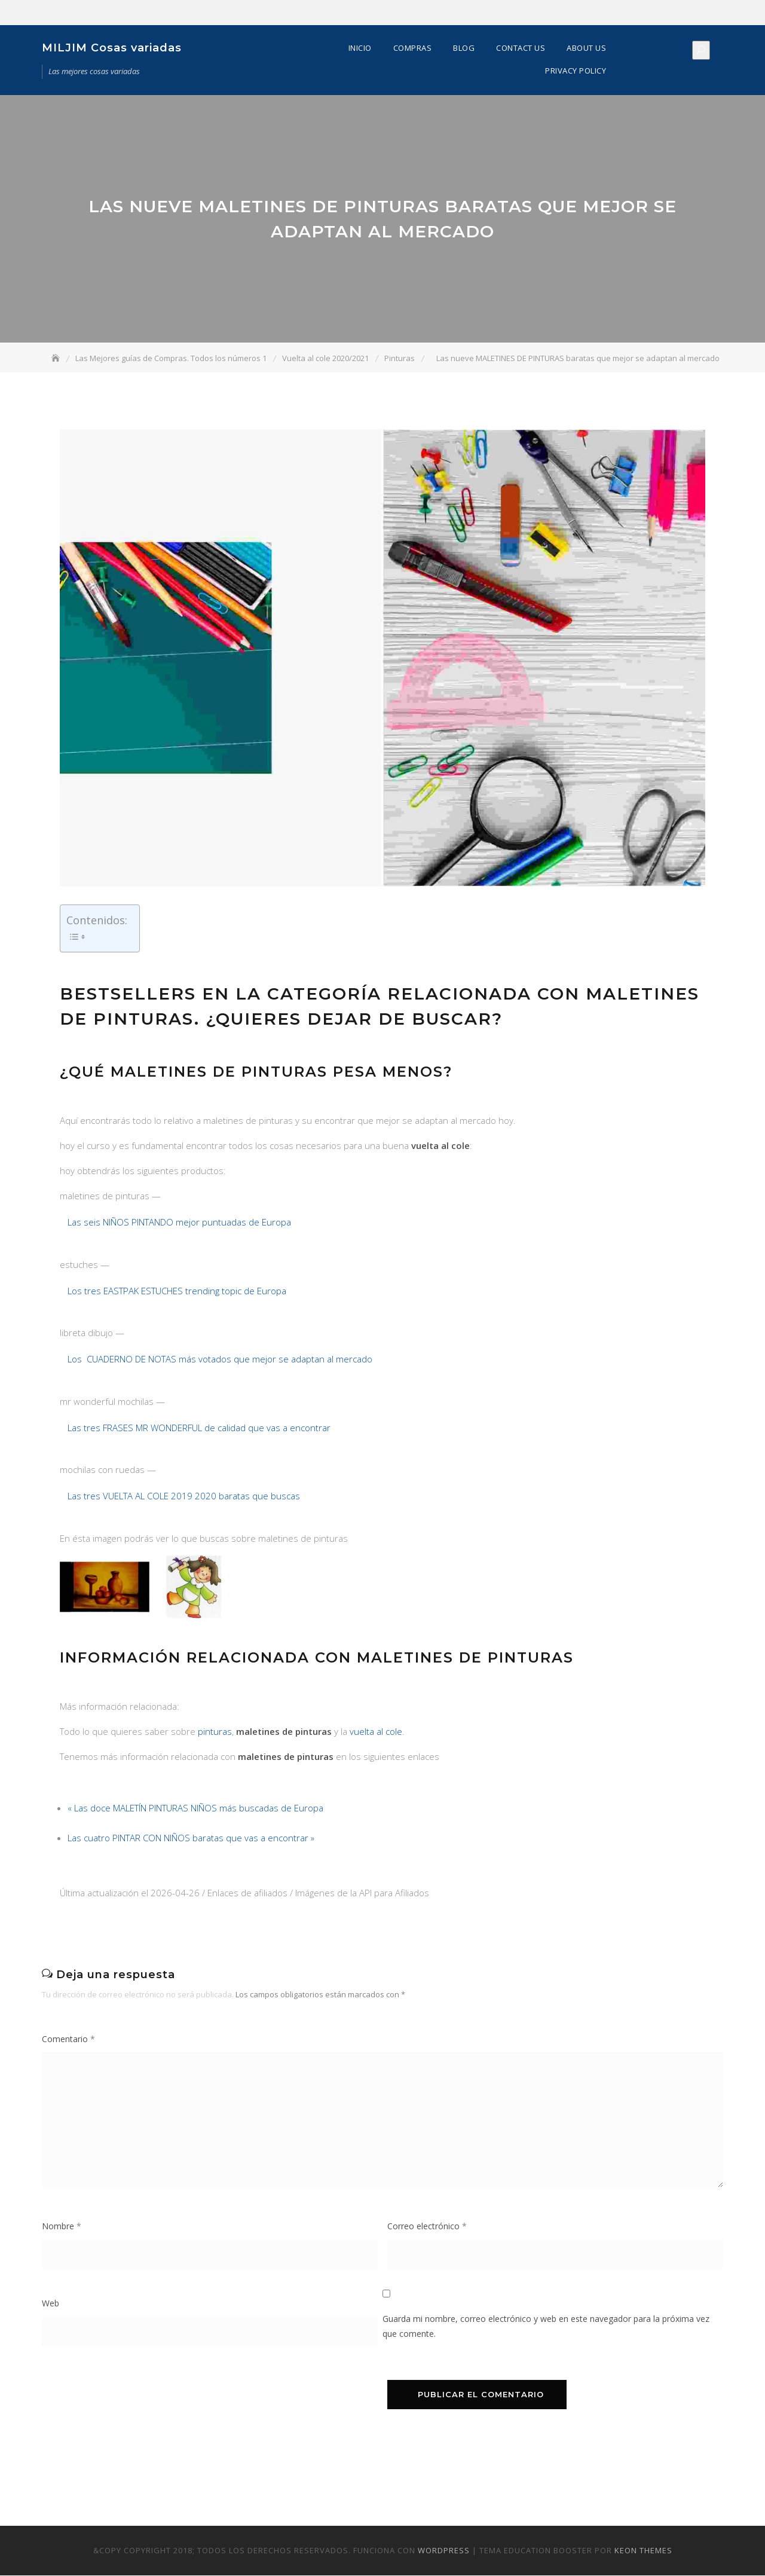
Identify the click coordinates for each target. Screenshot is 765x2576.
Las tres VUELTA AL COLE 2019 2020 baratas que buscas (184, 1496)
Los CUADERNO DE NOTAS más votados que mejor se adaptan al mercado (220, 1359)
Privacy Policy (575, 71)
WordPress (444, 2551)
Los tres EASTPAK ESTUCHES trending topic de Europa (177, 1291)
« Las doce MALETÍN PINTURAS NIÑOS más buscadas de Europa (195, 1808)
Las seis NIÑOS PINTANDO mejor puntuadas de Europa (179, 1223)
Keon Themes (643, 2551)
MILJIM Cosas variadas (112, 48)
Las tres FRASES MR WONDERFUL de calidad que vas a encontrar (199, 1428)
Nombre (61, 2226)
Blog (464, 48)
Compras (412, 48)
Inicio (360, 48)
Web (50, 2303)
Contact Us (520, 48)
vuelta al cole (376, 1732)
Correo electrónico (427, 2226)
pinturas (215, 1732)
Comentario (68, 2039)
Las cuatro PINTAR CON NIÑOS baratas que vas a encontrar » (191, 1838)
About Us (586, 48)
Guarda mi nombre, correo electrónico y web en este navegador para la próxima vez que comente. (545, 2327)
